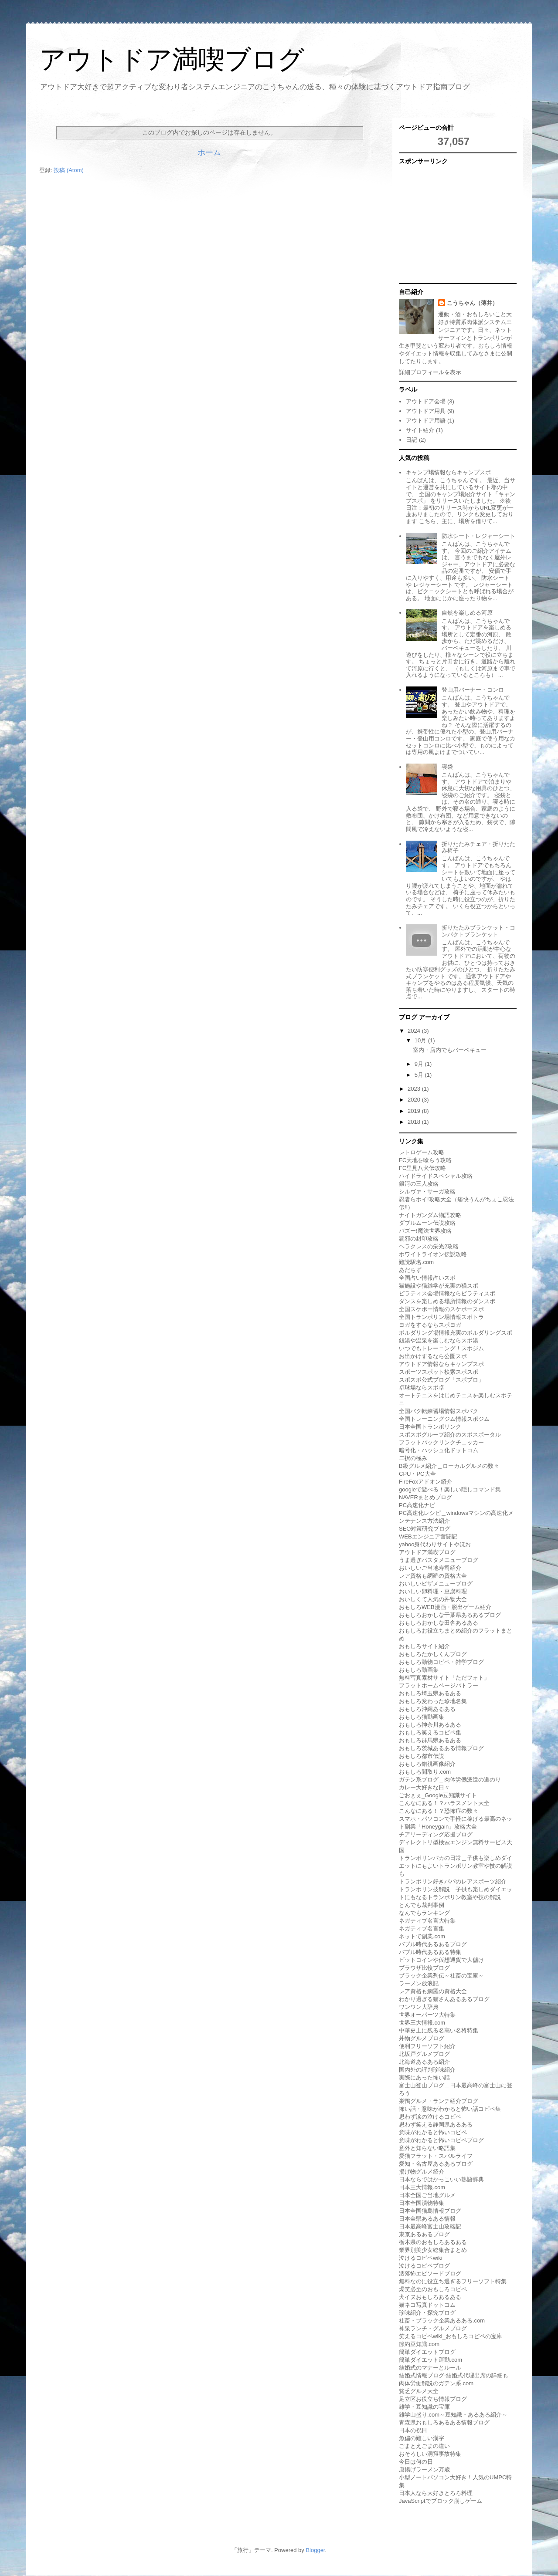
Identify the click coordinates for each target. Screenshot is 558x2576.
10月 (421, 1040)
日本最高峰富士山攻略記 (430, 2226)
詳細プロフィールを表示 (430, 372)
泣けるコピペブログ (424, 2265)
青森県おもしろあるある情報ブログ (444, 2422)
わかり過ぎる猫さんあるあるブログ (444, 1999)
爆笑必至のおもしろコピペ (433, 2289)
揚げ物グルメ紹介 (421, 2171)
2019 (415, 1111)
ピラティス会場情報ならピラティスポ (447, 1293)
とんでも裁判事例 (421, 1905)
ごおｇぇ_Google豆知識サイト (438, 1795)
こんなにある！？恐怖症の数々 (438, 1811)
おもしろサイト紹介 (424, 1646)
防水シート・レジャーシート (478, 536)
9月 (420, 1064)
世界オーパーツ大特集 (427, 2014)
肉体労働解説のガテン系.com (436, 2383)
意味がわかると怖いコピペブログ (441, 2140)
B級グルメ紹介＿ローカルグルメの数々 (449, 1466)
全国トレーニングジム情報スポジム (444, 1419)
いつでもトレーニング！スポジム (441, 1348)
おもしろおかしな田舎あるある (438, 1622)
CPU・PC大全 (417, 1474)
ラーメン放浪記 (419, 1983)
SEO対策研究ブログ (424, 1528)
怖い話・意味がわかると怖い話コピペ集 (450, 2109)
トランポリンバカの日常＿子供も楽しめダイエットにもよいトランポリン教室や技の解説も (455, 1866)
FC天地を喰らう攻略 (425, 1160)
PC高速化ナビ (417, 1505)
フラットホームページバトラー (438, 1685)
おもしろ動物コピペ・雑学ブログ (441, 1662)
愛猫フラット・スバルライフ (436, 2156)
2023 (415, 1088)
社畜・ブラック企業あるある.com (442, 2320)
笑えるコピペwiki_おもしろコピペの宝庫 (450, 2336)
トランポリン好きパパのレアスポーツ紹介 (453, 1881)
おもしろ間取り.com (425, 1771)
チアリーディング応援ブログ (436, 1834)
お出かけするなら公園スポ (433, 1356)
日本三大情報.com (422, 2187)
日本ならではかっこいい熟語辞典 (441, 2179)
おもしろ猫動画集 (421, 1717)
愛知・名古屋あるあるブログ (436, 2163)
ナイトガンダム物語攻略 (430, 1215)
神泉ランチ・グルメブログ (433, 2328)
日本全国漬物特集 (421, 2203)
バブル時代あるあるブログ (433, 1944)
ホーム (209, 152)
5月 (420, 1075)
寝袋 (447, 767)
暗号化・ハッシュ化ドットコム (438, 1450)
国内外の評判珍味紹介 (427, 2069)
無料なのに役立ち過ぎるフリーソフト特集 (453, 2281)
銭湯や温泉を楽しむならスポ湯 (438, 1340)
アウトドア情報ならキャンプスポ (441, 1364)
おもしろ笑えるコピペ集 (430, 1732)
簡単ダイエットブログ (427, 2352)
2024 (415, 1031)
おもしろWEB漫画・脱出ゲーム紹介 (445, 1607)
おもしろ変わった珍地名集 (433, 1701)
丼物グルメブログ (421, 2038)
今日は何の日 (416, 2461)
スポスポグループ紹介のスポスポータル (450, 1434)
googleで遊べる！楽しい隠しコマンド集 (450, 1489)
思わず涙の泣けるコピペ (430, 2116)
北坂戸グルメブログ (424, 2054)
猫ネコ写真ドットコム (427, 2305)
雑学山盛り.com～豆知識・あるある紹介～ (453, 2414)
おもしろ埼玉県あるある (430, 1693)
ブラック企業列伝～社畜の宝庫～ (441, 1975)
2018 (415, 1122)
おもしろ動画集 (419, 1670)
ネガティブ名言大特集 (427, 1920)
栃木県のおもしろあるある (433, 2242)
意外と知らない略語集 (427, 2148)
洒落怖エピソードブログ (430, 2273)
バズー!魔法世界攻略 (425, 1230)
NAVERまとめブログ (425, 1497)
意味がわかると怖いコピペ (433, 2132)
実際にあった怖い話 (424, 2077)
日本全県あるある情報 (427, 2218)
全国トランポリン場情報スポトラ (441, 1317)
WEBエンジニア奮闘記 (428, 1536)
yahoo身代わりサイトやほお (435, 1544)
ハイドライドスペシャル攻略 (436, 1176)
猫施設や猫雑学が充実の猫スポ (438, 1285)
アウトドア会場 (426, 401)
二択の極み (413, 1458)
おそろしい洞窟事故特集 (430, 2454)
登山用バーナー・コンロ (473, 689)
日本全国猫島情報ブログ (430, 2211)
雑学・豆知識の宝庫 (424, 2407)
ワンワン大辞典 (419, 2007)
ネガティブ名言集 (421, 1928)
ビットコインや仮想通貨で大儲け (441, 1960)
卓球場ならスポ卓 (421, 1387)
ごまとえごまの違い (424, 2446)
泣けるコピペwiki (420, 2258)
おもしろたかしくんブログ (433, 1654)
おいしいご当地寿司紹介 (430, 1568)
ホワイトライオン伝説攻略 (433, 1254)
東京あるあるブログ (424, 2234)
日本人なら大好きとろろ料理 (436, 2493)
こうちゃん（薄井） (472, 303)
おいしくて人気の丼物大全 (433, 1599)
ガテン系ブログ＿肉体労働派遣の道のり (450, 1779)
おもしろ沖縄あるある (427, 1709)
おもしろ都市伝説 (421, 1756)
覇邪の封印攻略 (419, 1238)
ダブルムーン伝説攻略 (427, 1223)
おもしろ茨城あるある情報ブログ (441, 1748)
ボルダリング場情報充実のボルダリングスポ (455, 1332)
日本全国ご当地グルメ (427, 2195)
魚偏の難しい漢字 (421, 2438)
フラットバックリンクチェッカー (441, 1442)
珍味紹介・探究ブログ (427, 2312)
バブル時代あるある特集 (430, 1952)
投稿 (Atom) (69, 170)
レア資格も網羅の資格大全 (433, 1575)
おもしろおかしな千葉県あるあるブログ (450, 1615)
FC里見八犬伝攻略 (422, 1168)
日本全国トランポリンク (430, 1426)
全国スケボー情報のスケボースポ (441, 1309)
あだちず (410, 1270)
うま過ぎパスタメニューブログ (438, 1560)
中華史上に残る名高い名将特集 (438, 2030)
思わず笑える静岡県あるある (436, 2124)
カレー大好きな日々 (424, 1787)
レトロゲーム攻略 (421, 1152)
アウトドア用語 (426, 420)
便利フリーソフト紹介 (427, 2046)
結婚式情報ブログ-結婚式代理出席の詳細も (453, 2375)
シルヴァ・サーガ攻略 (427, 1191)
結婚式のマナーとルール (430, 2367)
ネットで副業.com (422, 1936)
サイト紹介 (420, 430)
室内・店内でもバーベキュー (450, 1050)
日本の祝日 (413, 2430)
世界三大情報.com (422, 2022)
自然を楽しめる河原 (467, 612)
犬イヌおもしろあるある (430, 2297)
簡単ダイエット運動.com (430, 2359)
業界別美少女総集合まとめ (433, 2250)
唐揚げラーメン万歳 (424, 2469)
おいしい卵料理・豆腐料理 (433, 1591)
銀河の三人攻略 (419, 1183)
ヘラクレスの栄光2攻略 (429, 1246)
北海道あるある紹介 (424, 2062)
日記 (411, 439)
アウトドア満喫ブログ (171, 59)
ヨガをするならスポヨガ (430, 1325)
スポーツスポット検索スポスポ (438, 1372)
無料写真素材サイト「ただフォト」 (444, 1677)
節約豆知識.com (419, 2344)
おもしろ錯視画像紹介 (427, 1764)
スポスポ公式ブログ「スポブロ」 (441, 1379)
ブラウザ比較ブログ (424, 1967)
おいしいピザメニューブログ (436, 1583)
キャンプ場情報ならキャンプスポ (448, 472)
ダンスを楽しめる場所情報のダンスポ (447, 1301)
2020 (415, 1099)
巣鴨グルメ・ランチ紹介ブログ (438, 2101)
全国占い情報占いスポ (427, 1277)
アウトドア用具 (426, 411)
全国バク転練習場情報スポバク (438, 1411)
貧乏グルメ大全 (419, 2391)
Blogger (315, 2550)
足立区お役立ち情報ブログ (433, 2399)
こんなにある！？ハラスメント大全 (444, 1803)
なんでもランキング (424, 1913)
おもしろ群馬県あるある (430, 1740)
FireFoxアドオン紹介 (425, 1481)
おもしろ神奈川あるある (430, 1724)
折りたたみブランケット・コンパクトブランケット (478, 931)
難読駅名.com (416, 1262)
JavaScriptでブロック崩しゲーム (440, 2501)
